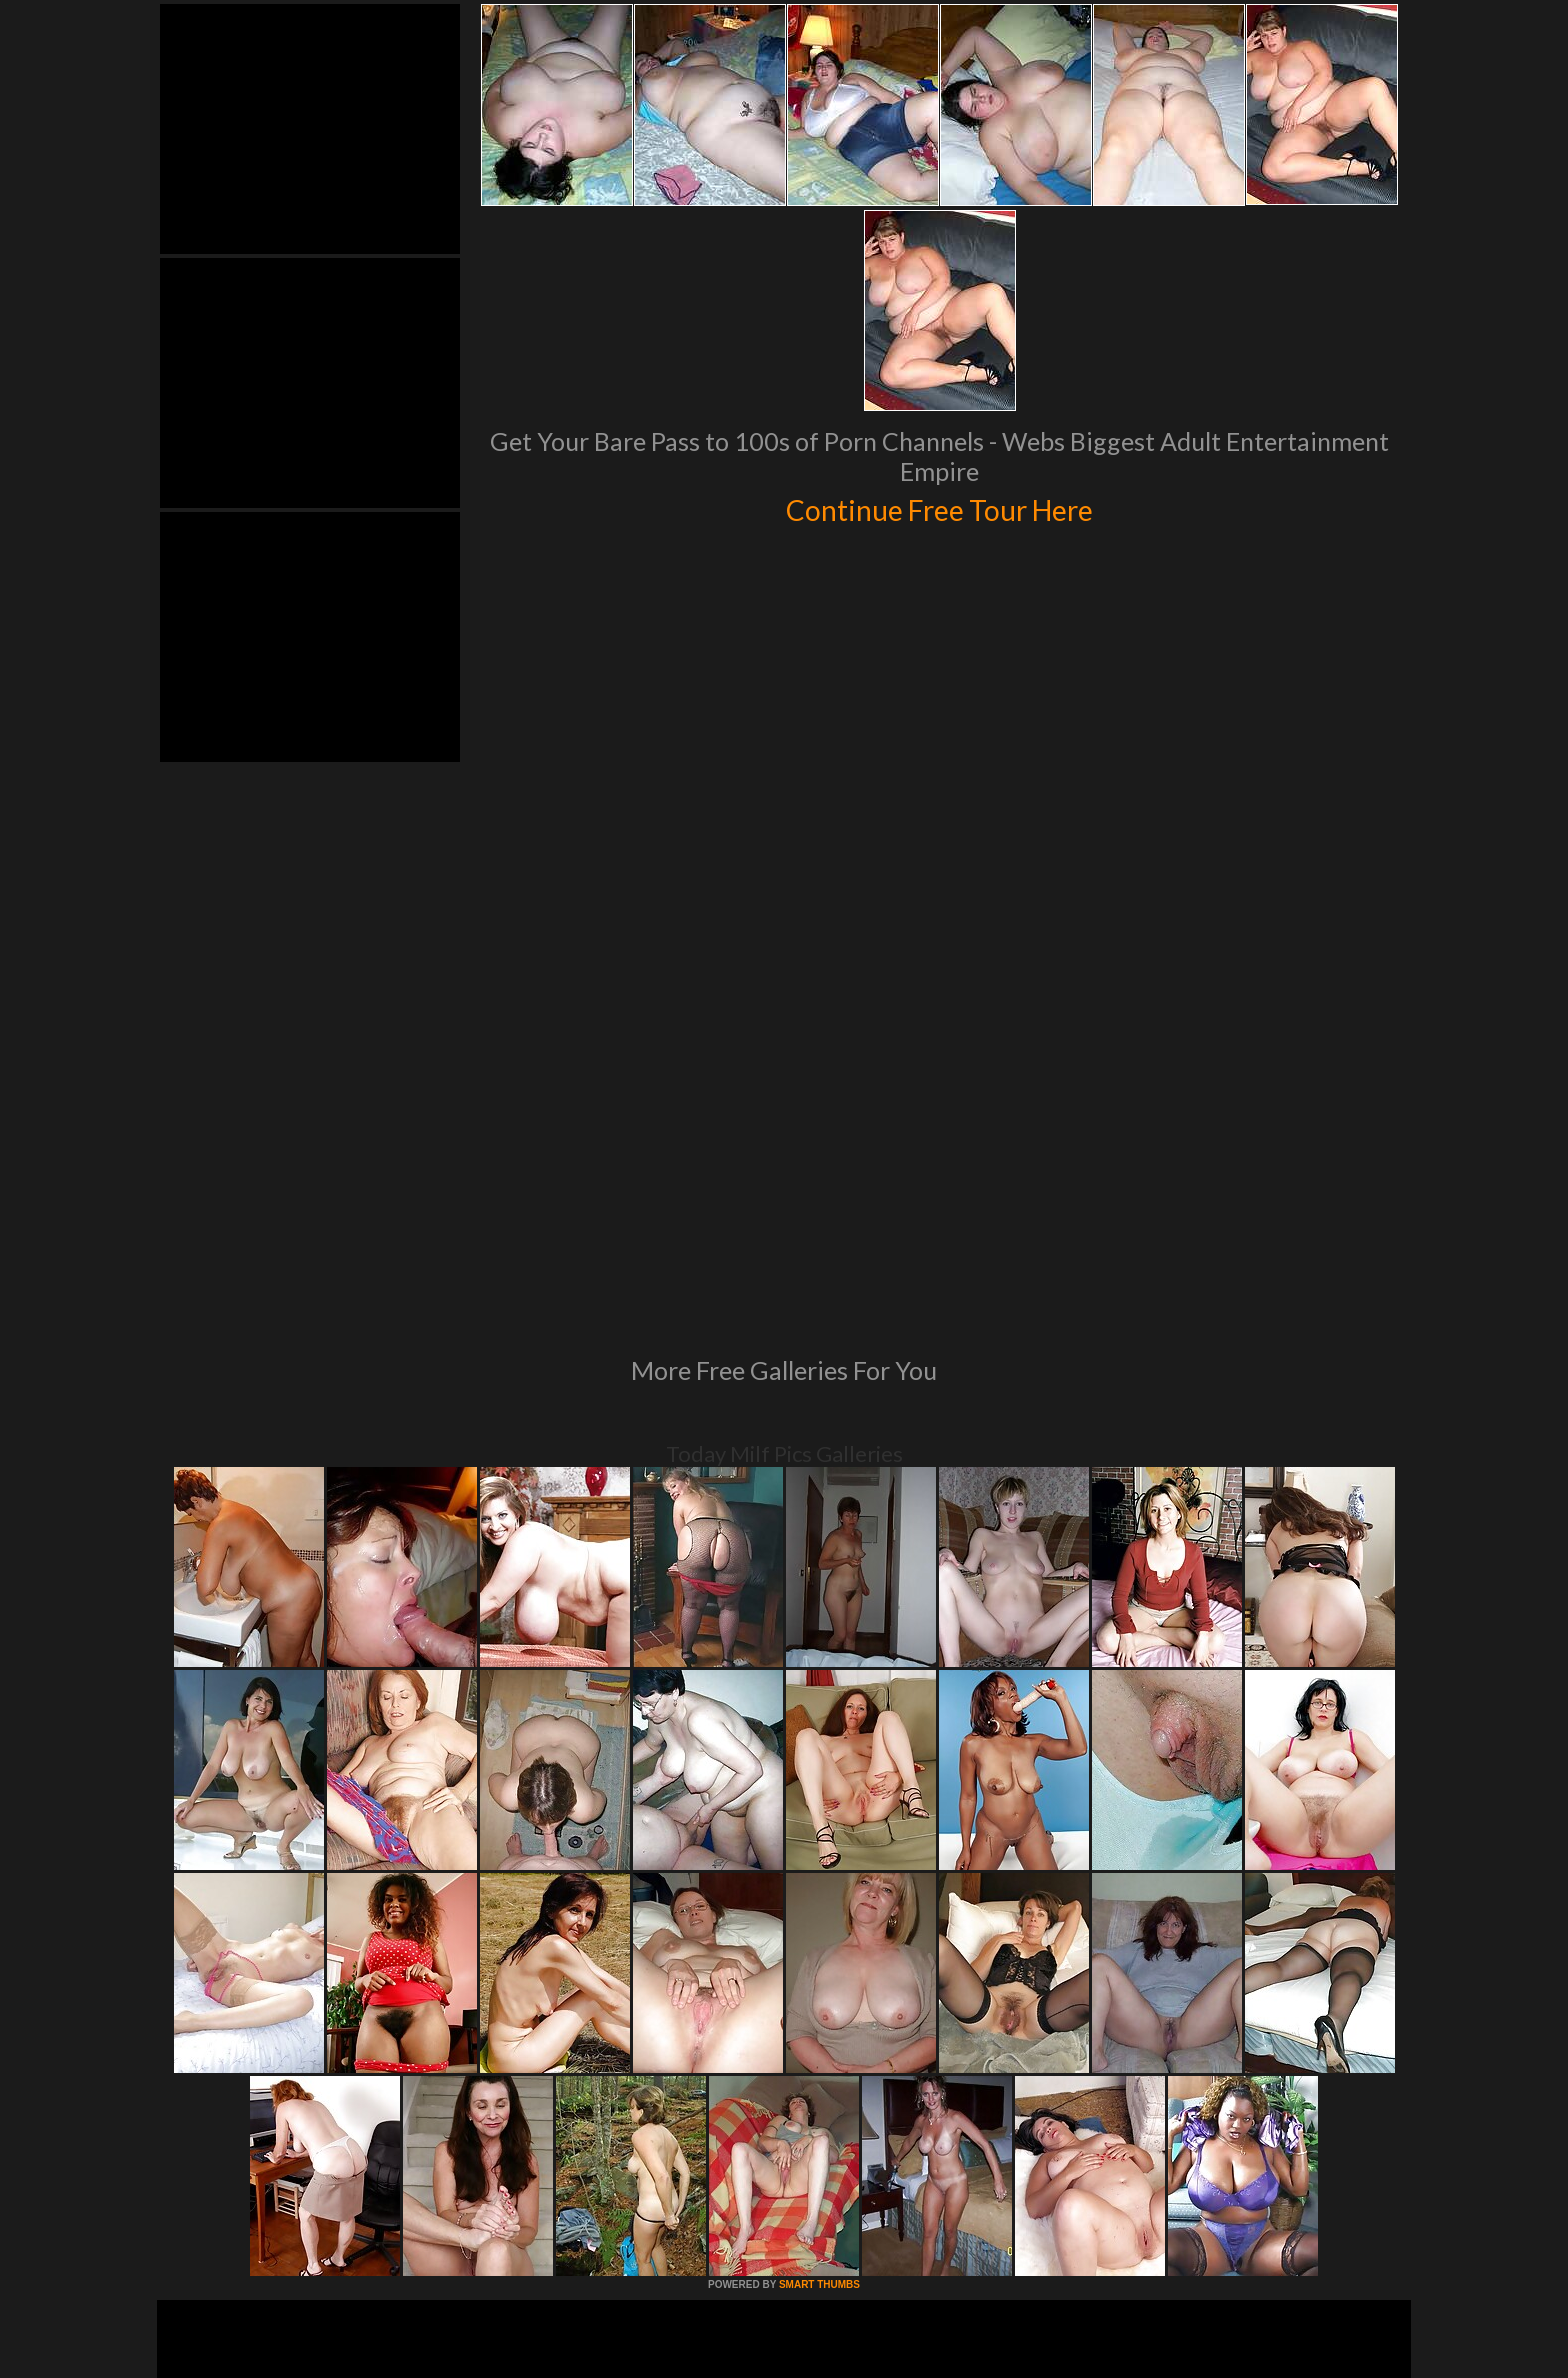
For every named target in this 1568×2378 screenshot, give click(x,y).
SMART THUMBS (819, 2011)
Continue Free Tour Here (939, 507)
